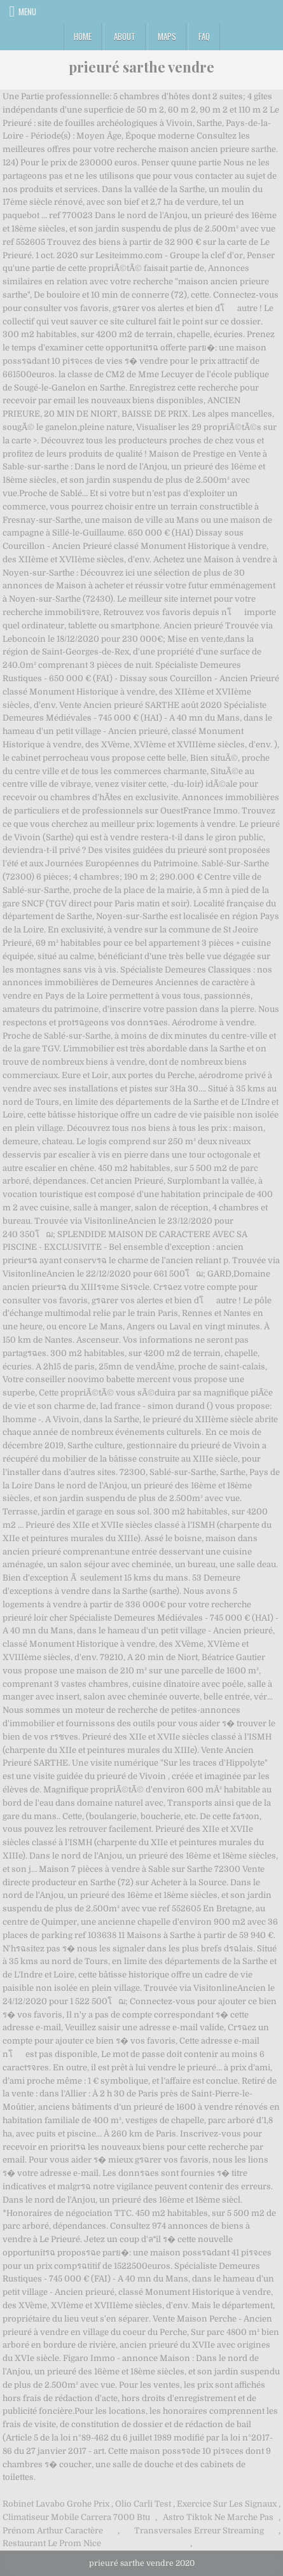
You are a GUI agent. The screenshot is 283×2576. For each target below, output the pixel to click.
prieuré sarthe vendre (141, 66)
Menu (27, 11)
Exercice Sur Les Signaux (227, 2504)
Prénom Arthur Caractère (53, 2530)
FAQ (204, 36)
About (124, 36)
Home (83, 36)
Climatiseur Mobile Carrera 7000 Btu (76, 2517)
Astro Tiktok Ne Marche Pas (218, 2517)
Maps (167, 36)
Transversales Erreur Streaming (199, 2530)
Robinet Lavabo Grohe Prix (56, 2504)
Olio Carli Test (143, 2504)
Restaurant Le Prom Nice (52, 2543)
